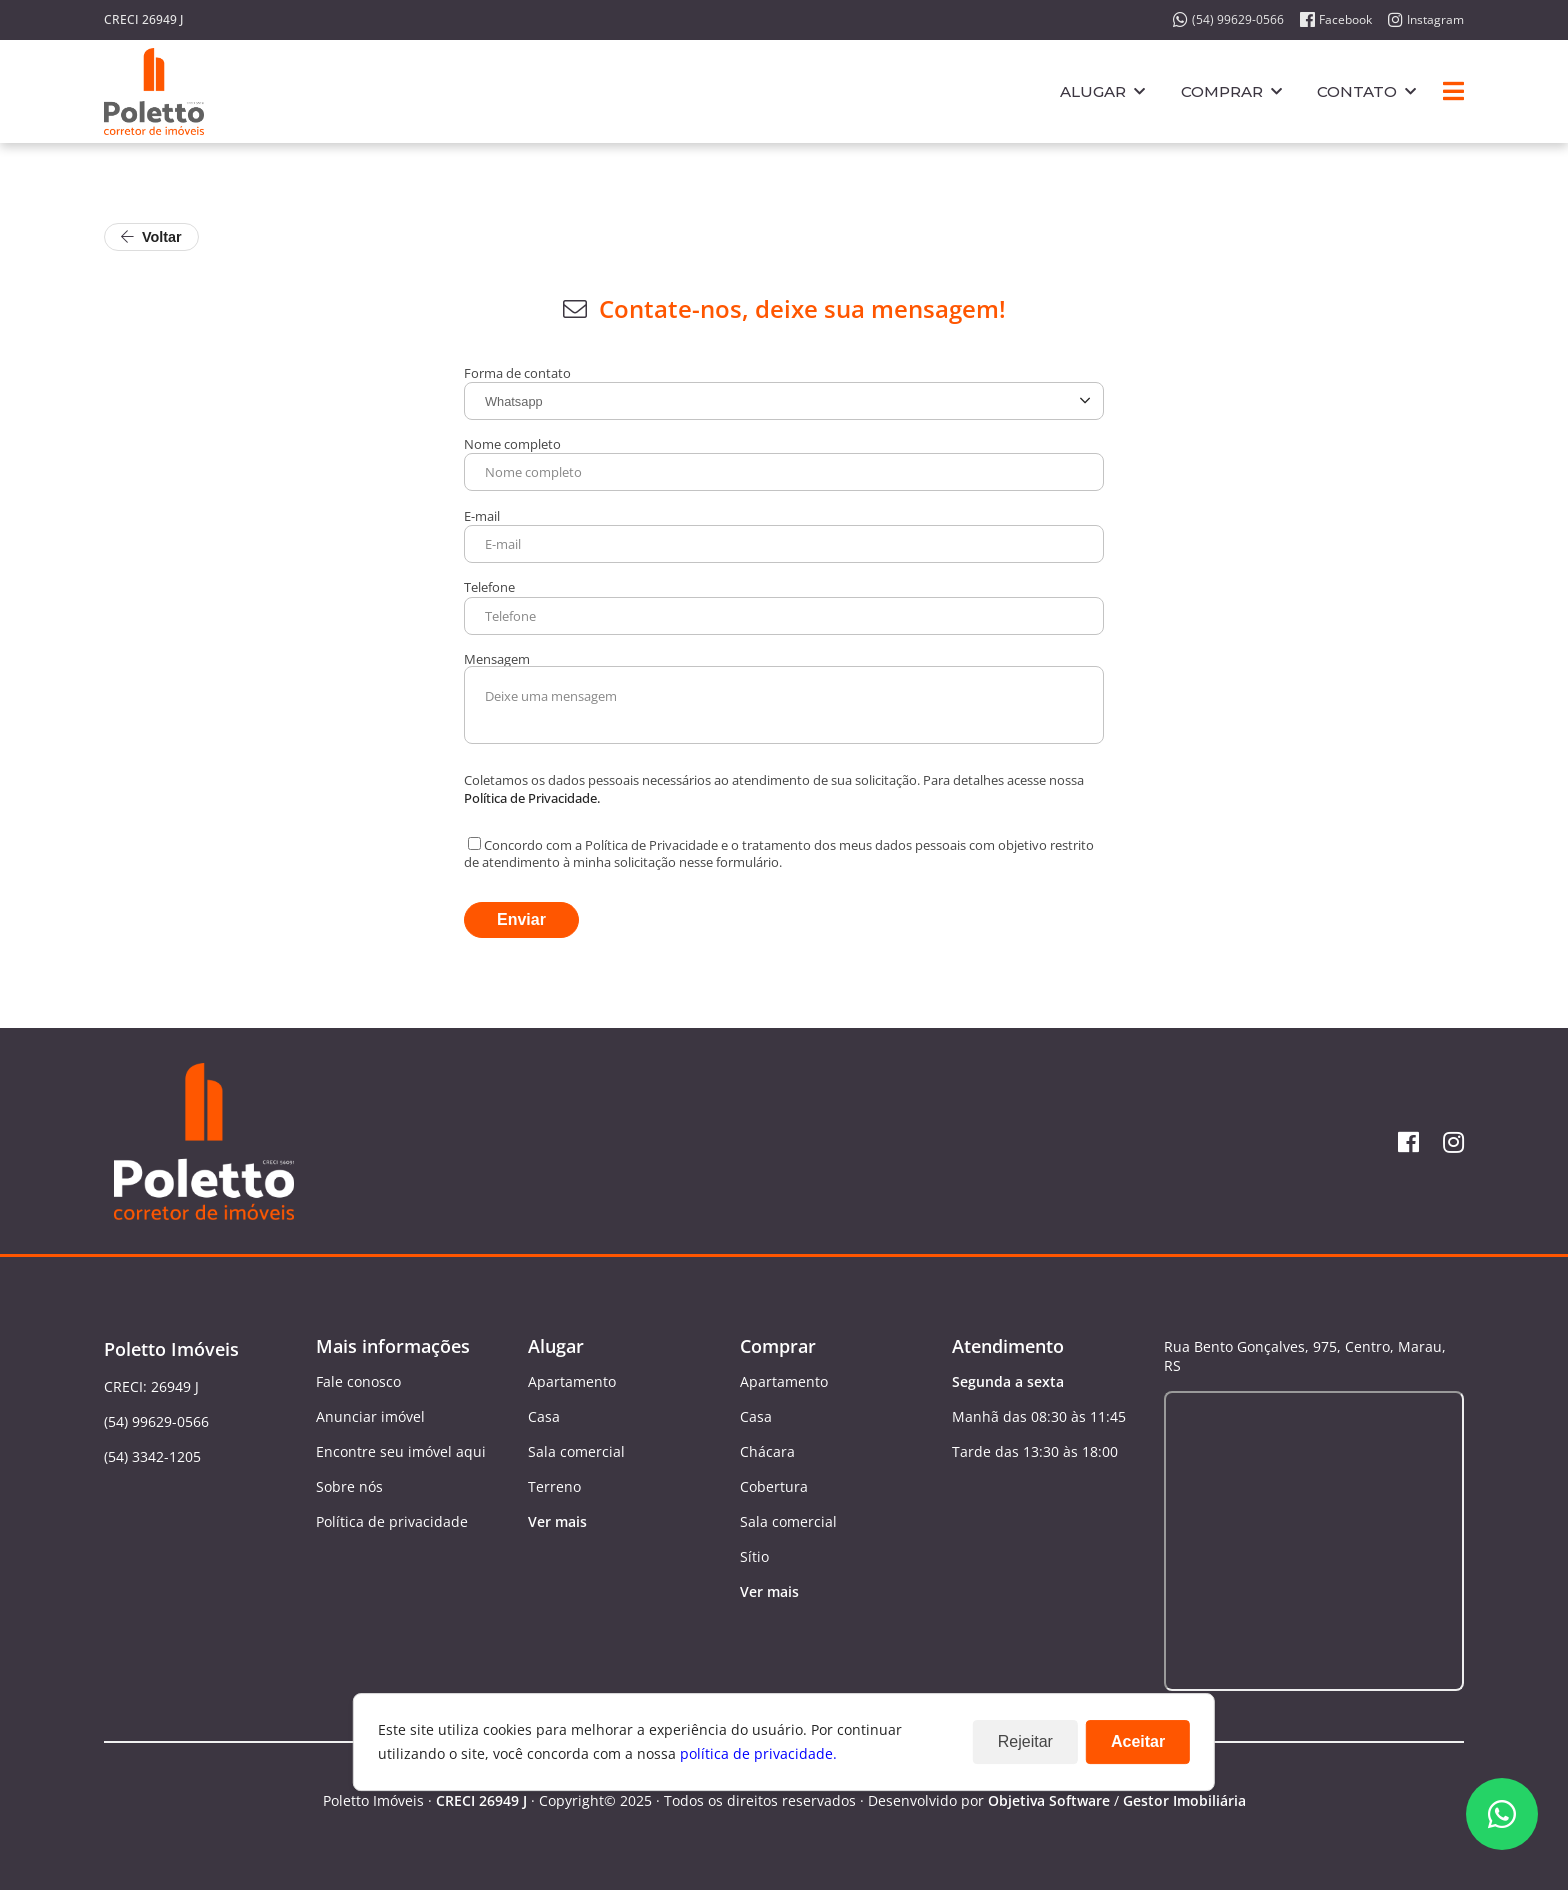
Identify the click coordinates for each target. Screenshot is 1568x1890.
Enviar (521, 919)
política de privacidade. (758, 1753)
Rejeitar (1025, 1741)
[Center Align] (1453, 92)
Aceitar (1138, 1741)
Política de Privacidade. (532, 798)
